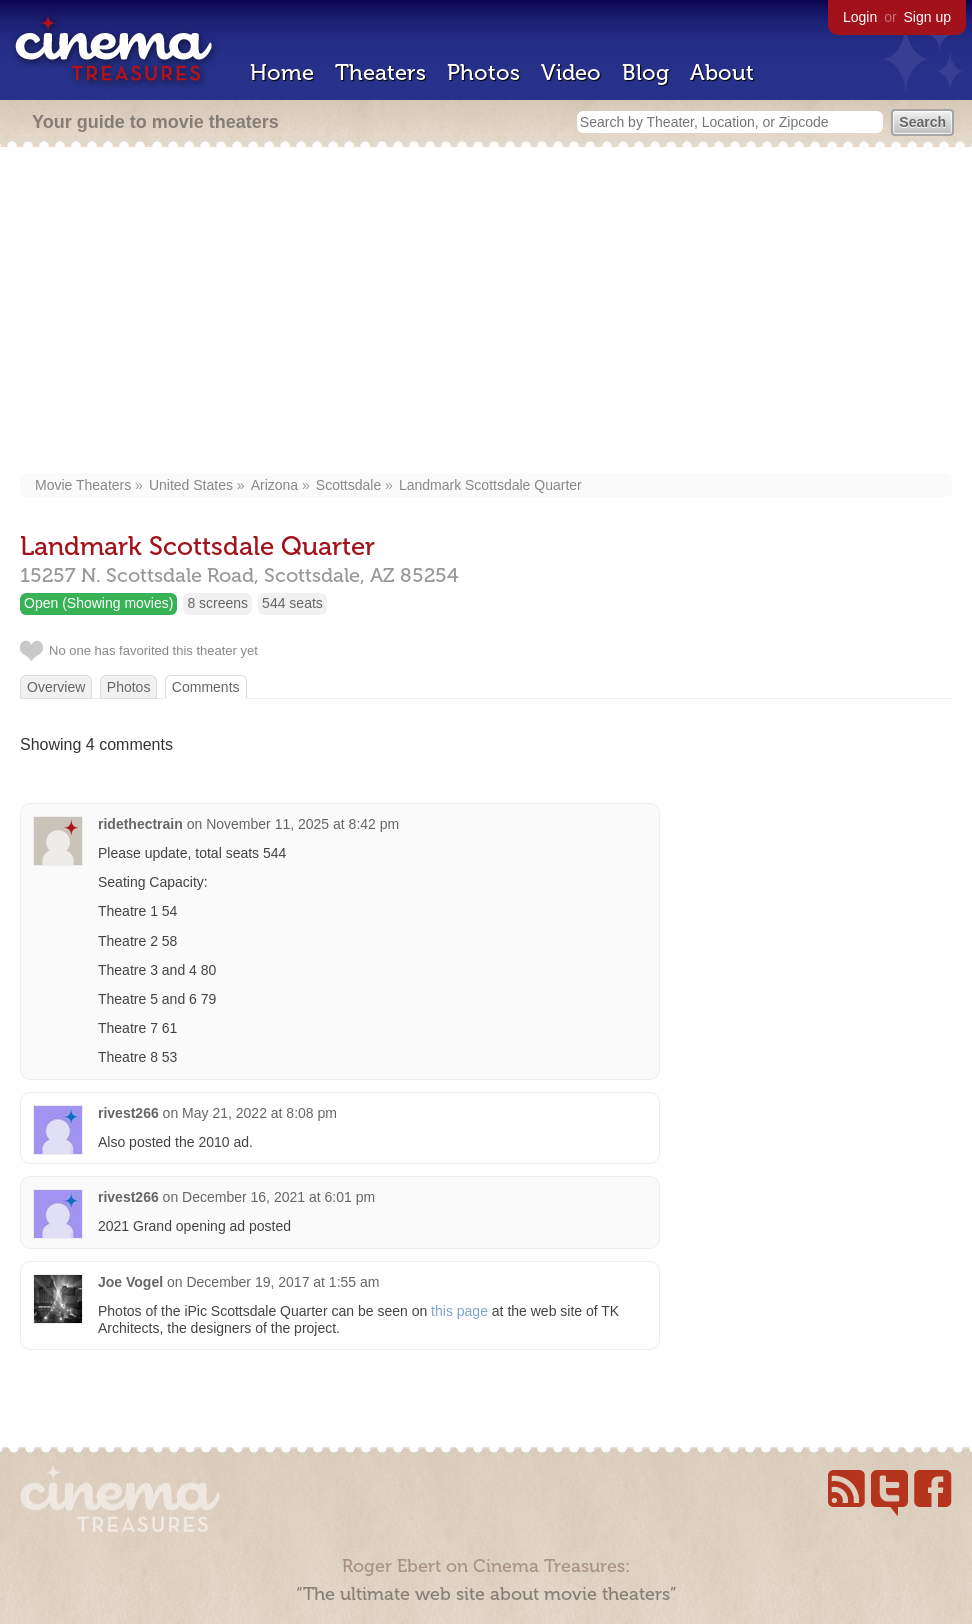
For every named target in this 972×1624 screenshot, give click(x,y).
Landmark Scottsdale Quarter (490, 485)
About (722, 72)
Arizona (274, 485)
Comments (206, 687)
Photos (483, 72)
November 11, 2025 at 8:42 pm (302, 824)
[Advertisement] (486, 312)
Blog (645, 72)
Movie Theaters (83, 485)
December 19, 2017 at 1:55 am (282, 1282)
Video (571, 72)
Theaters (380, 72)
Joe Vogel (130, 1282)
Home (282, 72)
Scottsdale (348, 485)
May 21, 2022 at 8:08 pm (259, 1113)
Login (860, 17)
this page (459, 1311)
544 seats (292, 603)
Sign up (927, 17)
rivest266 (128, 1113)
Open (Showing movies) (98, 603)
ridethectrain (140, 824)
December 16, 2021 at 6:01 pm (278, 1197)
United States (191, 485)
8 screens (217, 603)
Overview (56, 687)
